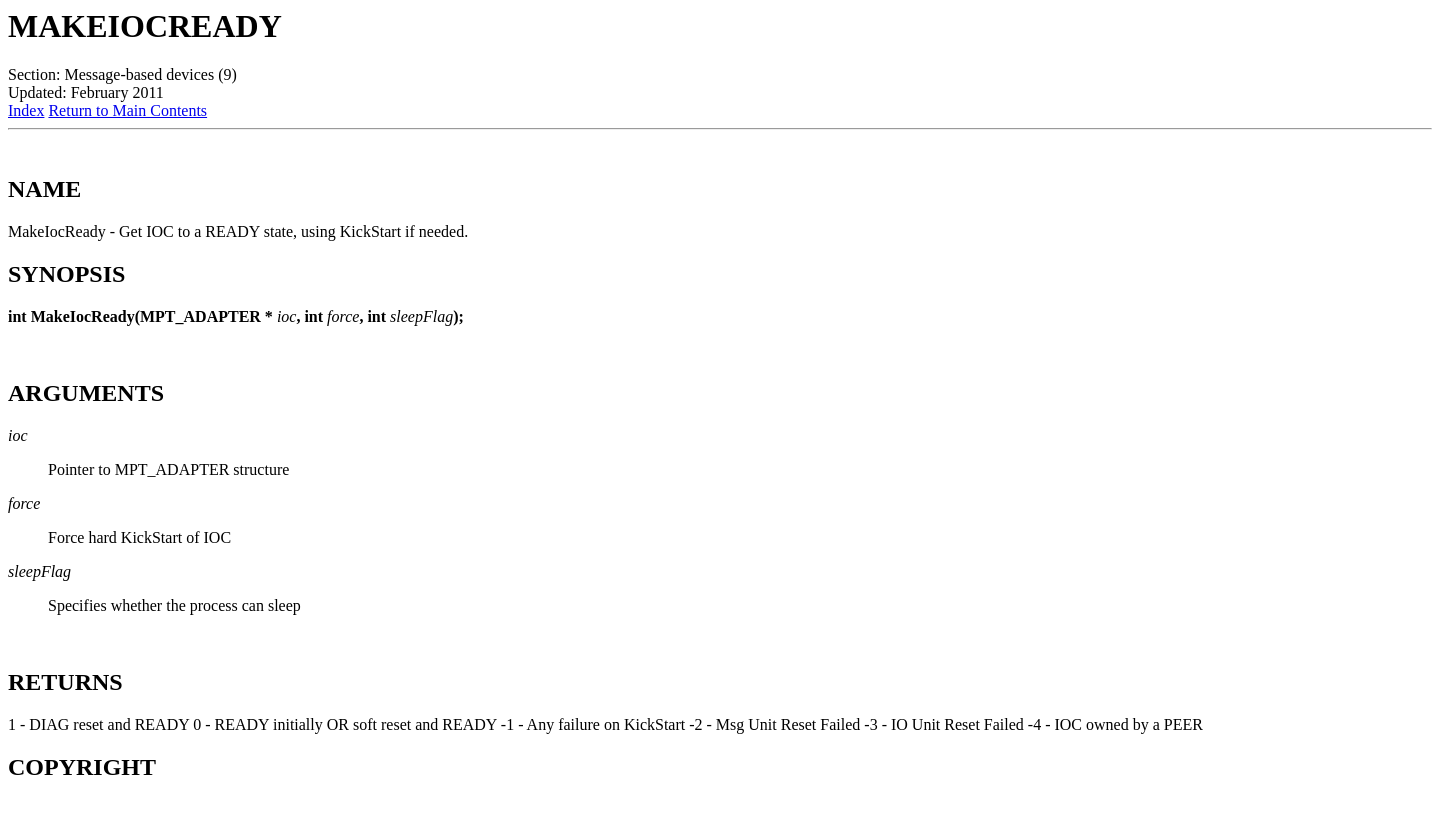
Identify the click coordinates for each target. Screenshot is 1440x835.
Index (26, 110)
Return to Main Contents (127, 110)
